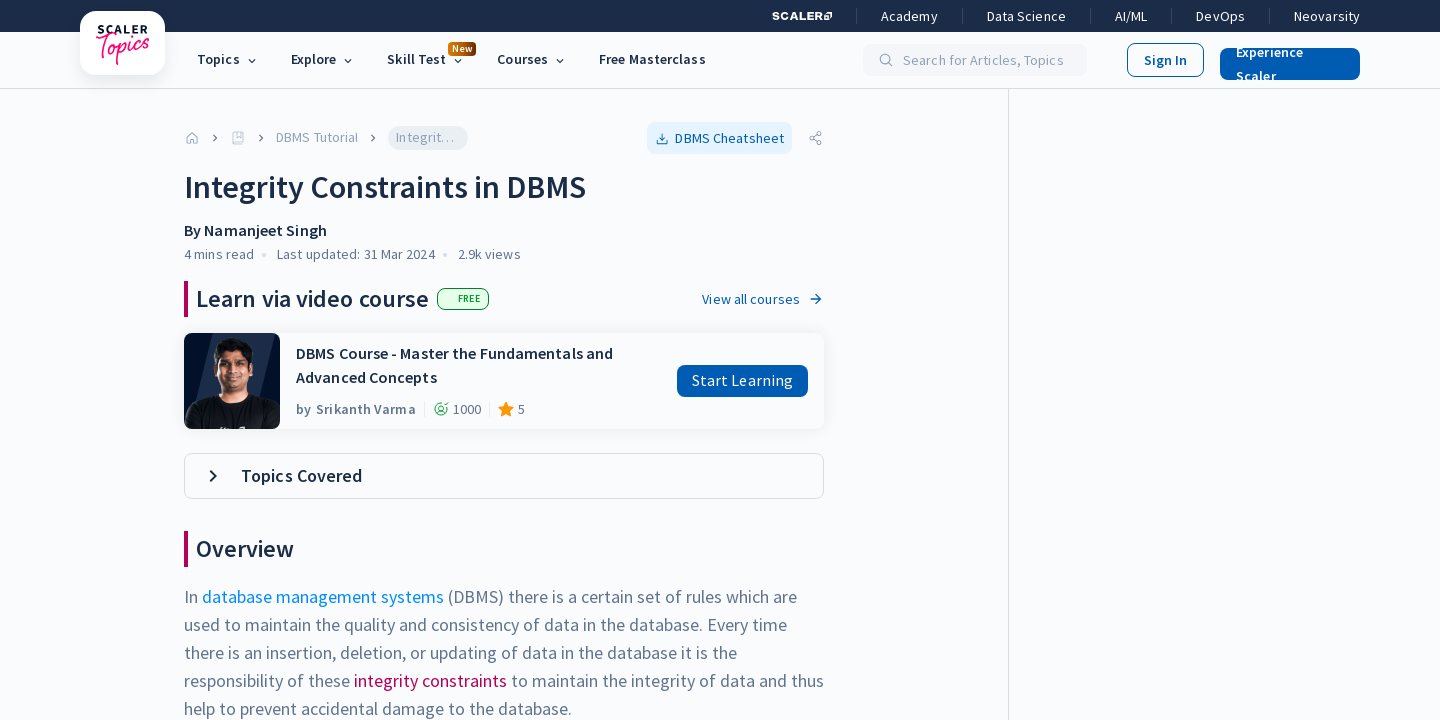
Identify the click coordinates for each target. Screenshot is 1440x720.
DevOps (1220, 16)
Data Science (1026, 16)
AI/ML (1131, 16)
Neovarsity (1327, 16)
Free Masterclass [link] (652, 59)
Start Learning (742, 380)
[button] (1282, 60)
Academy (909, 16)
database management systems (323, 596)
